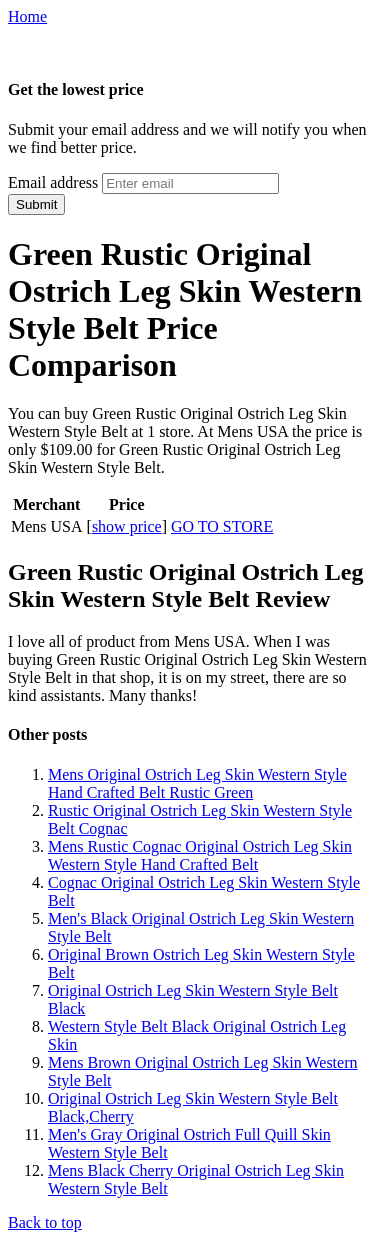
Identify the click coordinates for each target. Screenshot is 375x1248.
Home (27, 16)
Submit (36, 204)
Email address (53, 182)
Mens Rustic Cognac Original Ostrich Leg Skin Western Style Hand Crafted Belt (200, 855)
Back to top (45, 1222)
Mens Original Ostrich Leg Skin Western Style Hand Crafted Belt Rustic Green (197, 783)
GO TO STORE (222, 526)
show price (127, 526)
